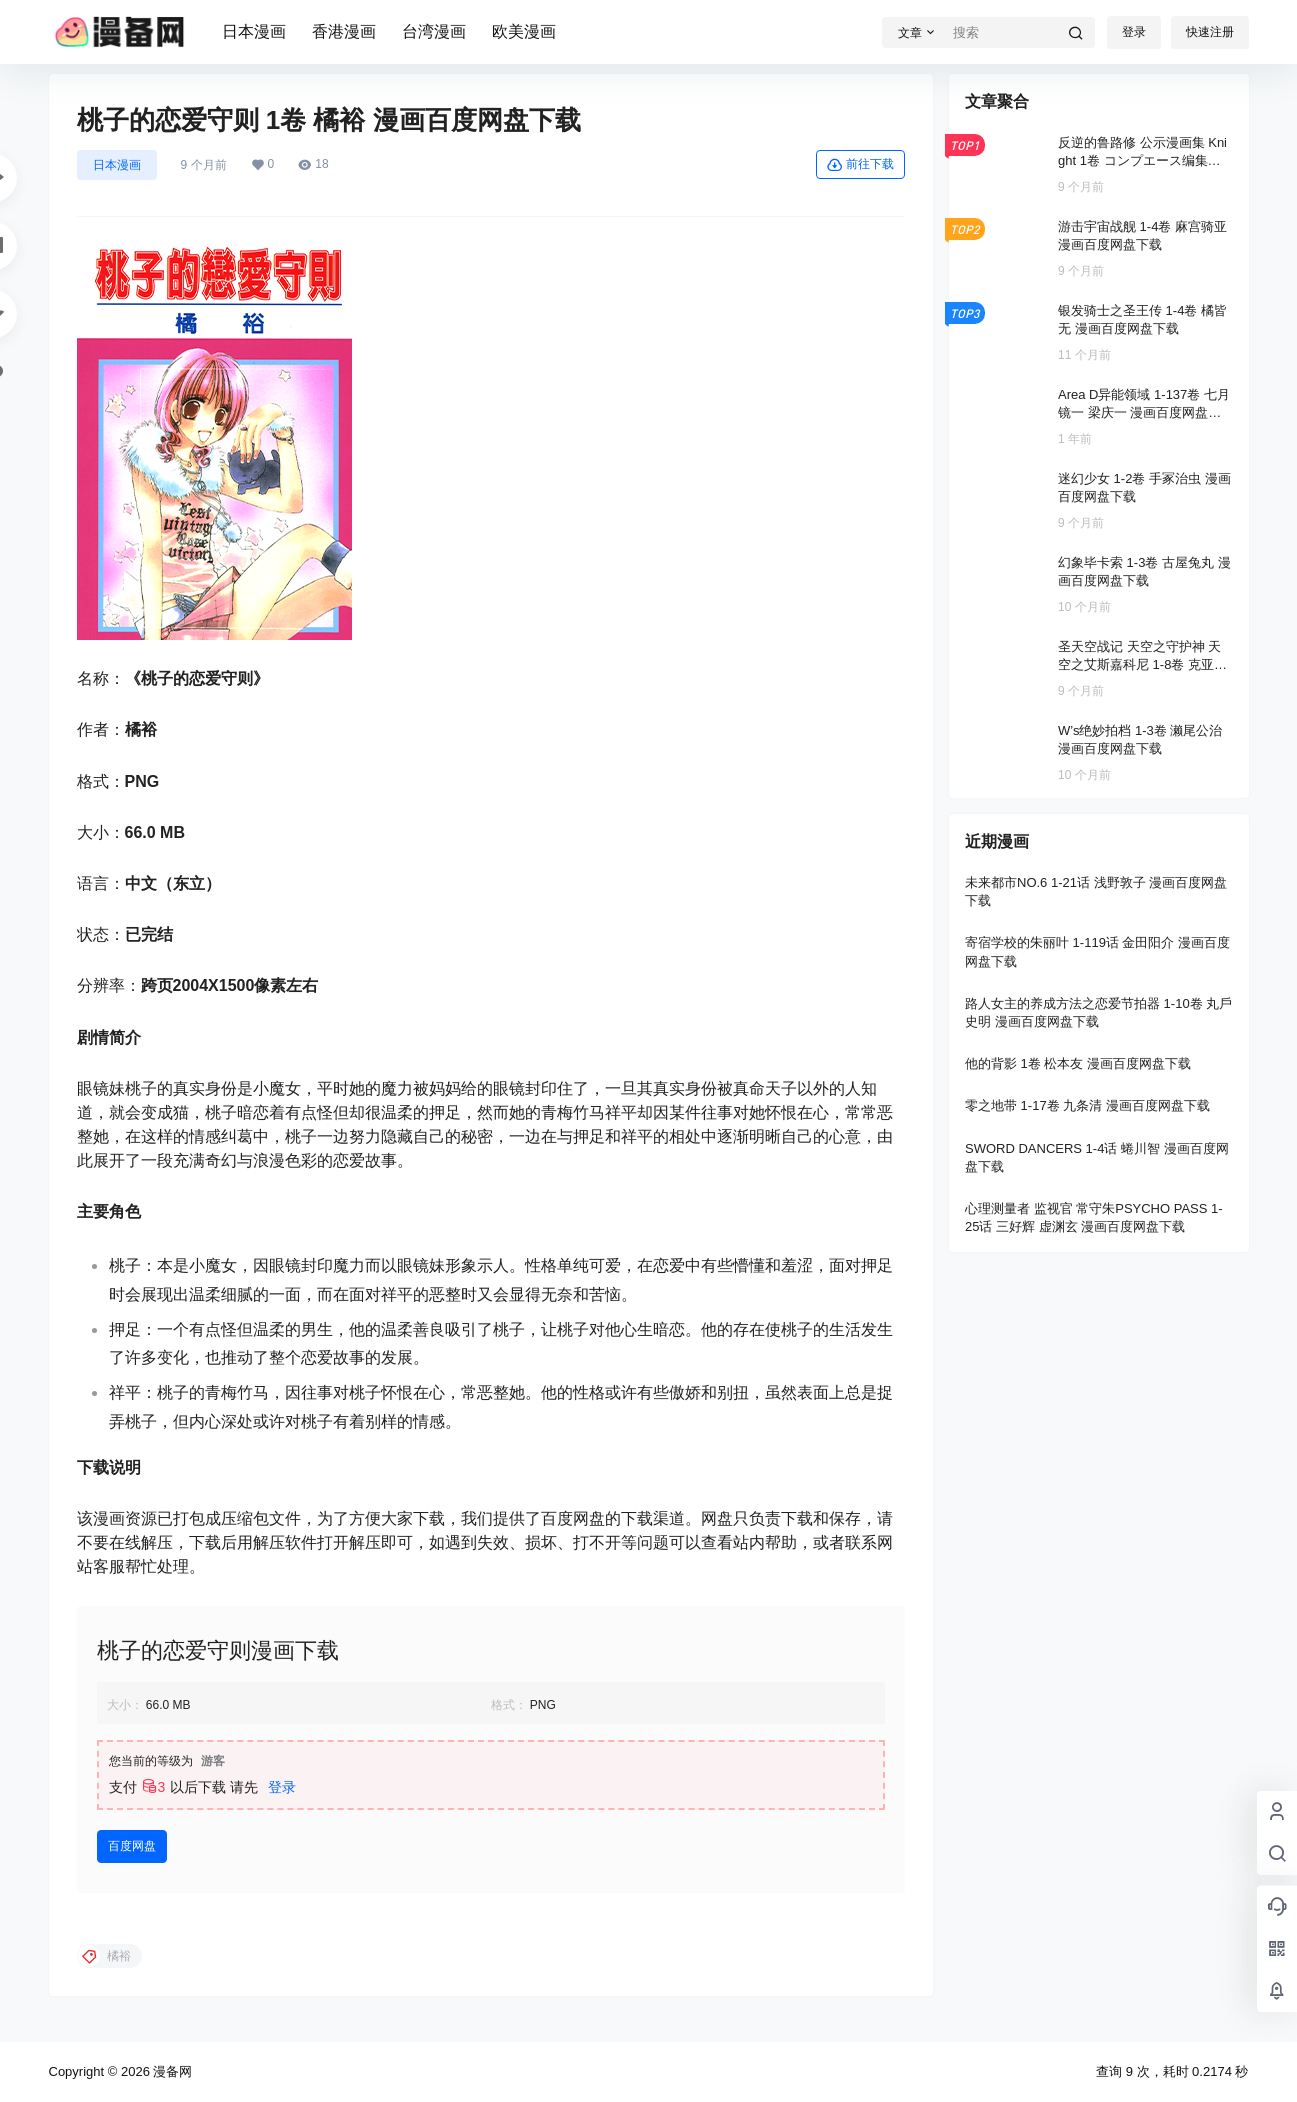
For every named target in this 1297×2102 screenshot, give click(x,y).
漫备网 (171, 2071)
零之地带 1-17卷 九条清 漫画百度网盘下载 (1087, 1105)
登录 (1134, 32)
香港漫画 (344, 31)
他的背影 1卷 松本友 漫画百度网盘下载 (1078, 1063)
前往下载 (860, 165)
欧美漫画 (524, 31)
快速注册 (1210, 32)
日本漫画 (254, 31)
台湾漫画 (434, 31)
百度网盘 (132, 1846)
